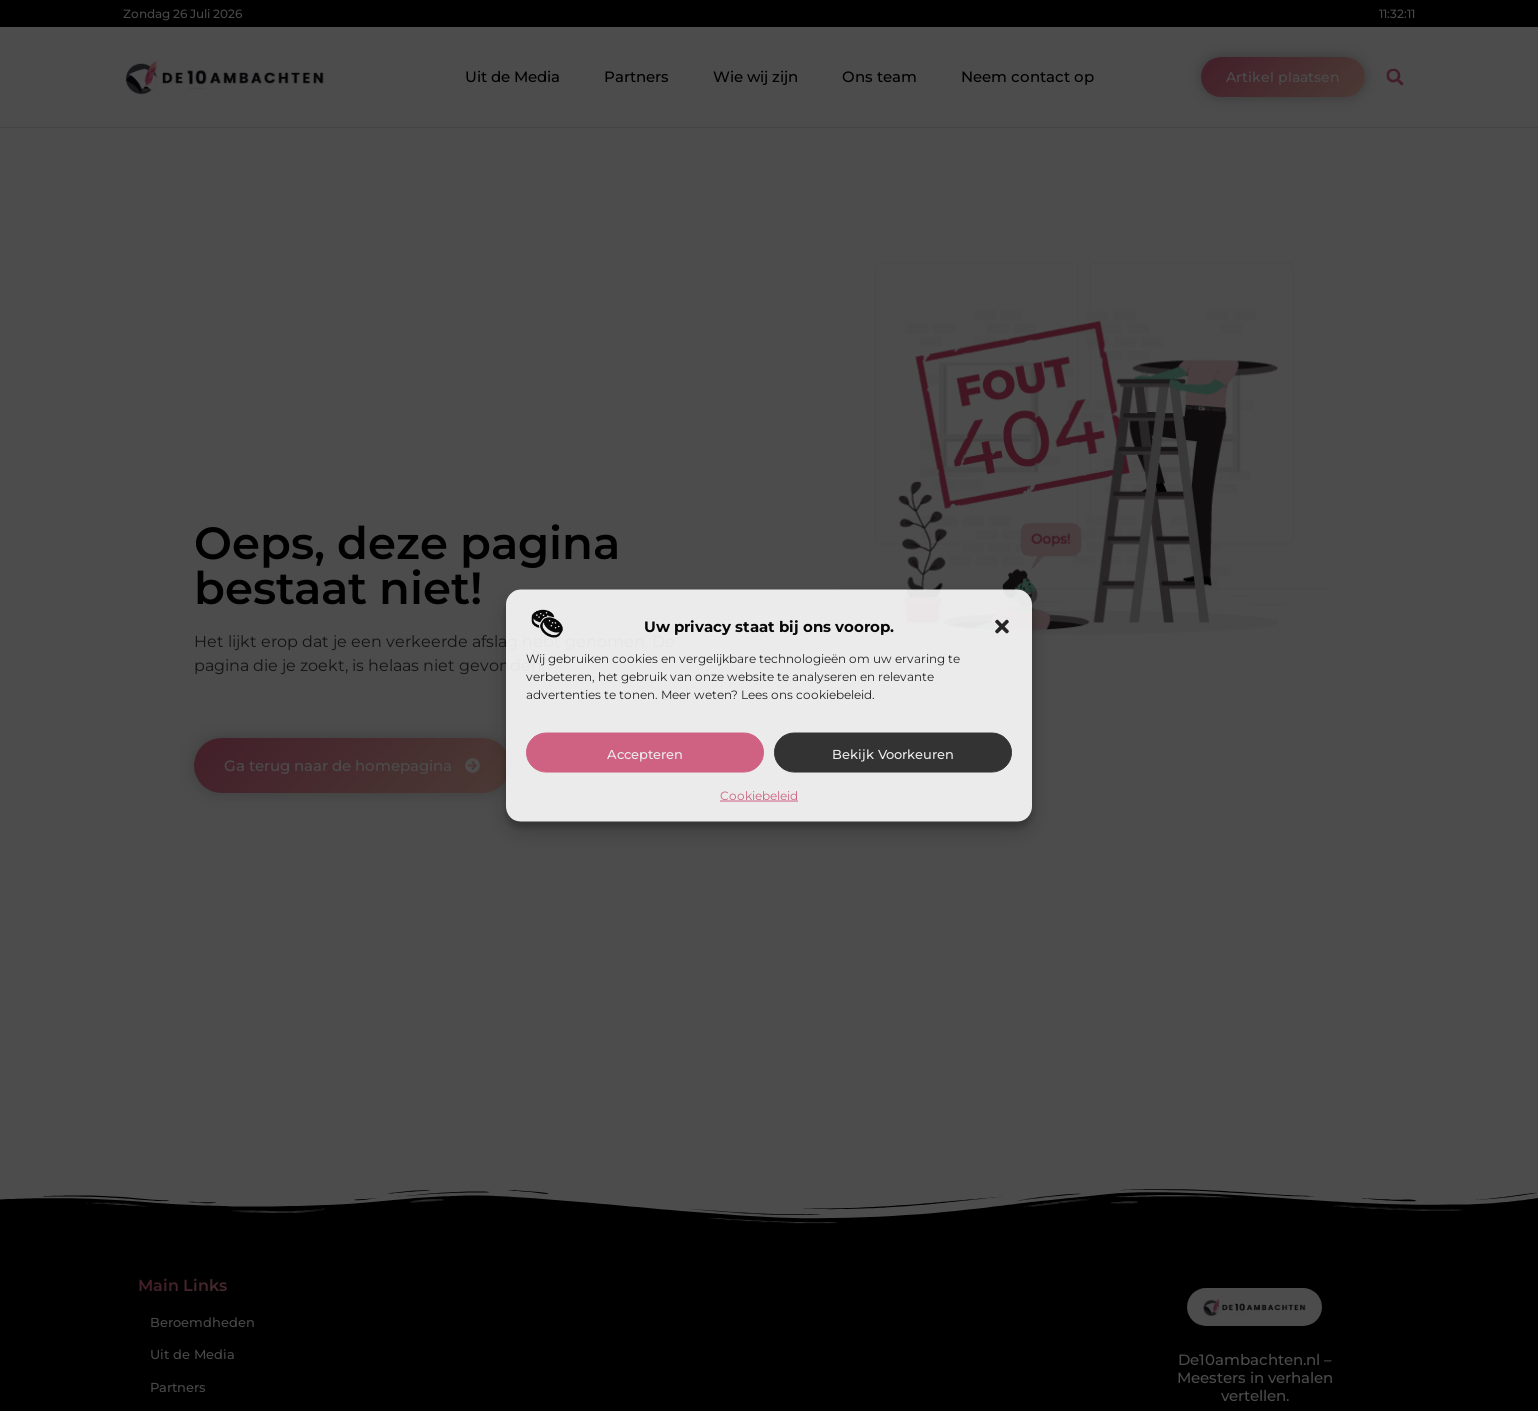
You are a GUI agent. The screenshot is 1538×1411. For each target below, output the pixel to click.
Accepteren (645, 754)
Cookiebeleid (759, 795)
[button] (1002, 627)
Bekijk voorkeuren (893, 754)
